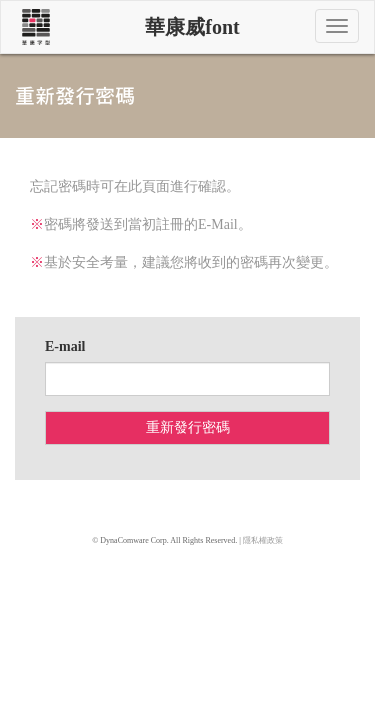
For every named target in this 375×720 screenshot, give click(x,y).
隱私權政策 (263, 540)
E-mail (65, 346)
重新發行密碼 (188, 427)
